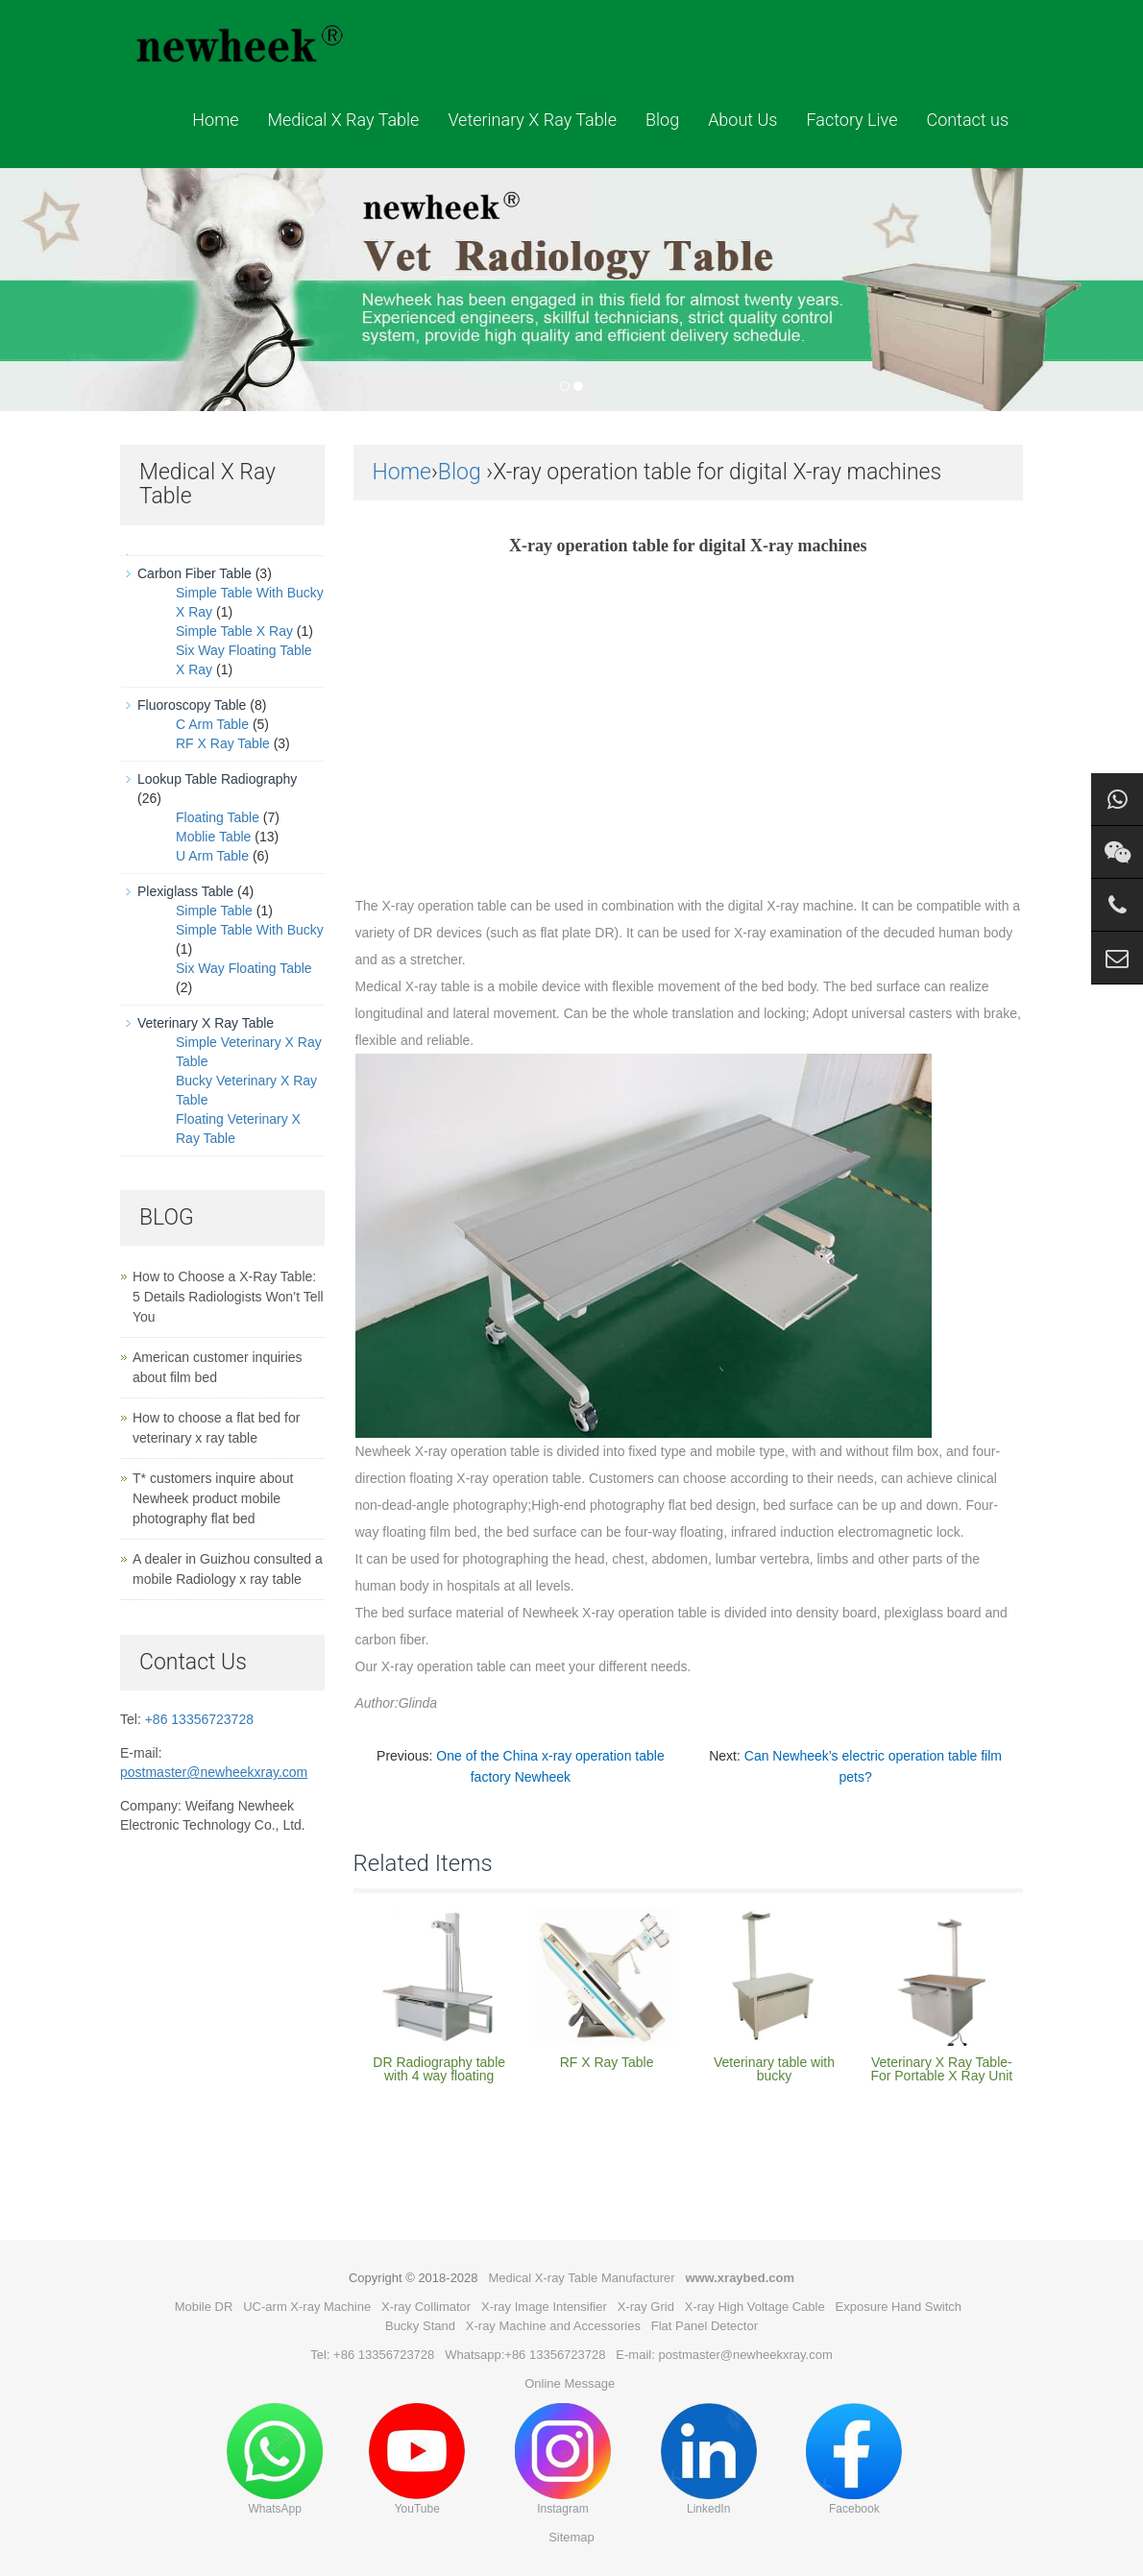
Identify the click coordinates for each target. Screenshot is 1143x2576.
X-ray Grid (646, 2306)
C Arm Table (212, 724)
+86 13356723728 (199, 1719)
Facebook (854, 2459)
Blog (662, 119)
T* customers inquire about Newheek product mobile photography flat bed (213, 1498)
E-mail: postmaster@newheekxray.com (724, 2354)
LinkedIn (709, 2459)
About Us (742, 119)
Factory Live (851, 119)
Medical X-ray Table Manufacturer (581, 2278)
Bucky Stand (420, 2326)
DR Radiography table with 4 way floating (439, 2068)
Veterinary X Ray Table (532, 119)
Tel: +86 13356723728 (372, 2354)
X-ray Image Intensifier (544, 2306)
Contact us (967, 119)
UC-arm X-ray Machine (307, 2306)
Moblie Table (213, 836)
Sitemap (571, 2537)
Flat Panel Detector (704, 2326)
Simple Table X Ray (234, 631)
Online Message (569, 2383)
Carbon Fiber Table (194, 573)
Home (215, 119)
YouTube (417, 2459)
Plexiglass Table (185, 891)
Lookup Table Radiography (217, 779)
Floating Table (217, 817)
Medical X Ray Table (343, 119)
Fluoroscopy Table (191, 705)
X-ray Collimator (426, 2306)
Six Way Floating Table (244, 968)
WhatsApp (275, 2459)
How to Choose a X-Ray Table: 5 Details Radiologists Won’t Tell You (228, 1296)
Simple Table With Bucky (250, 929)
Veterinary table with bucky (774, 2068)
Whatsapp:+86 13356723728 (525, 2354)
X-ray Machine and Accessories (553, 2326)
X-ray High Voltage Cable (755, 2306)
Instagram (563, 2459)
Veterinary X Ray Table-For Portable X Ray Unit (941, 2068)
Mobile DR (204, 2306)
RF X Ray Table (607, 2062)
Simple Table (214, 910)
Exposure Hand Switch (899, 2306)
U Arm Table (212, 855)
